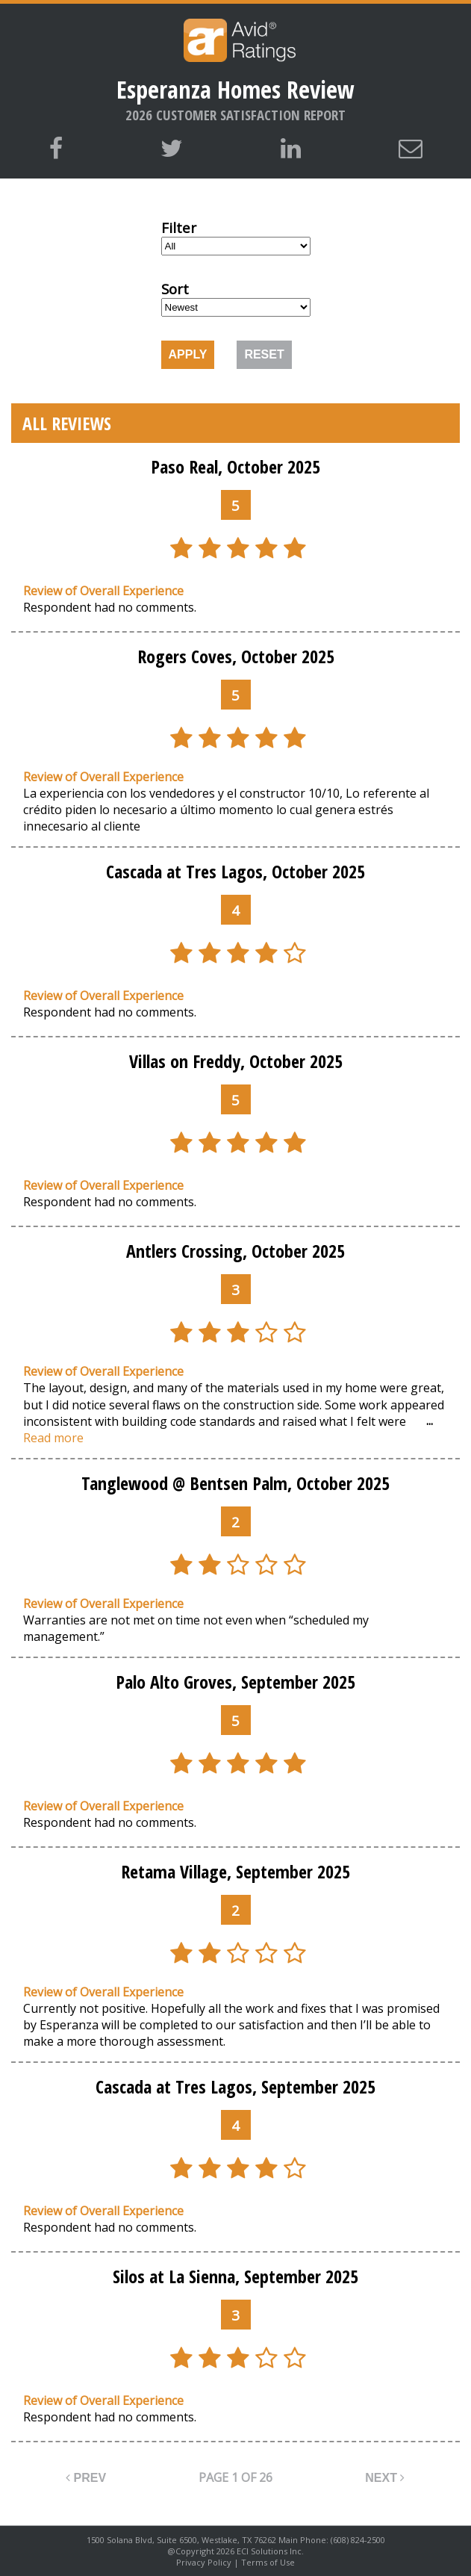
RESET (264, 354)
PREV (86, 2477)
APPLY (188, 354)
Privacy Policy (203, 2562)
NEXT (385, 2477)
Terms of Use (268, 2562)
